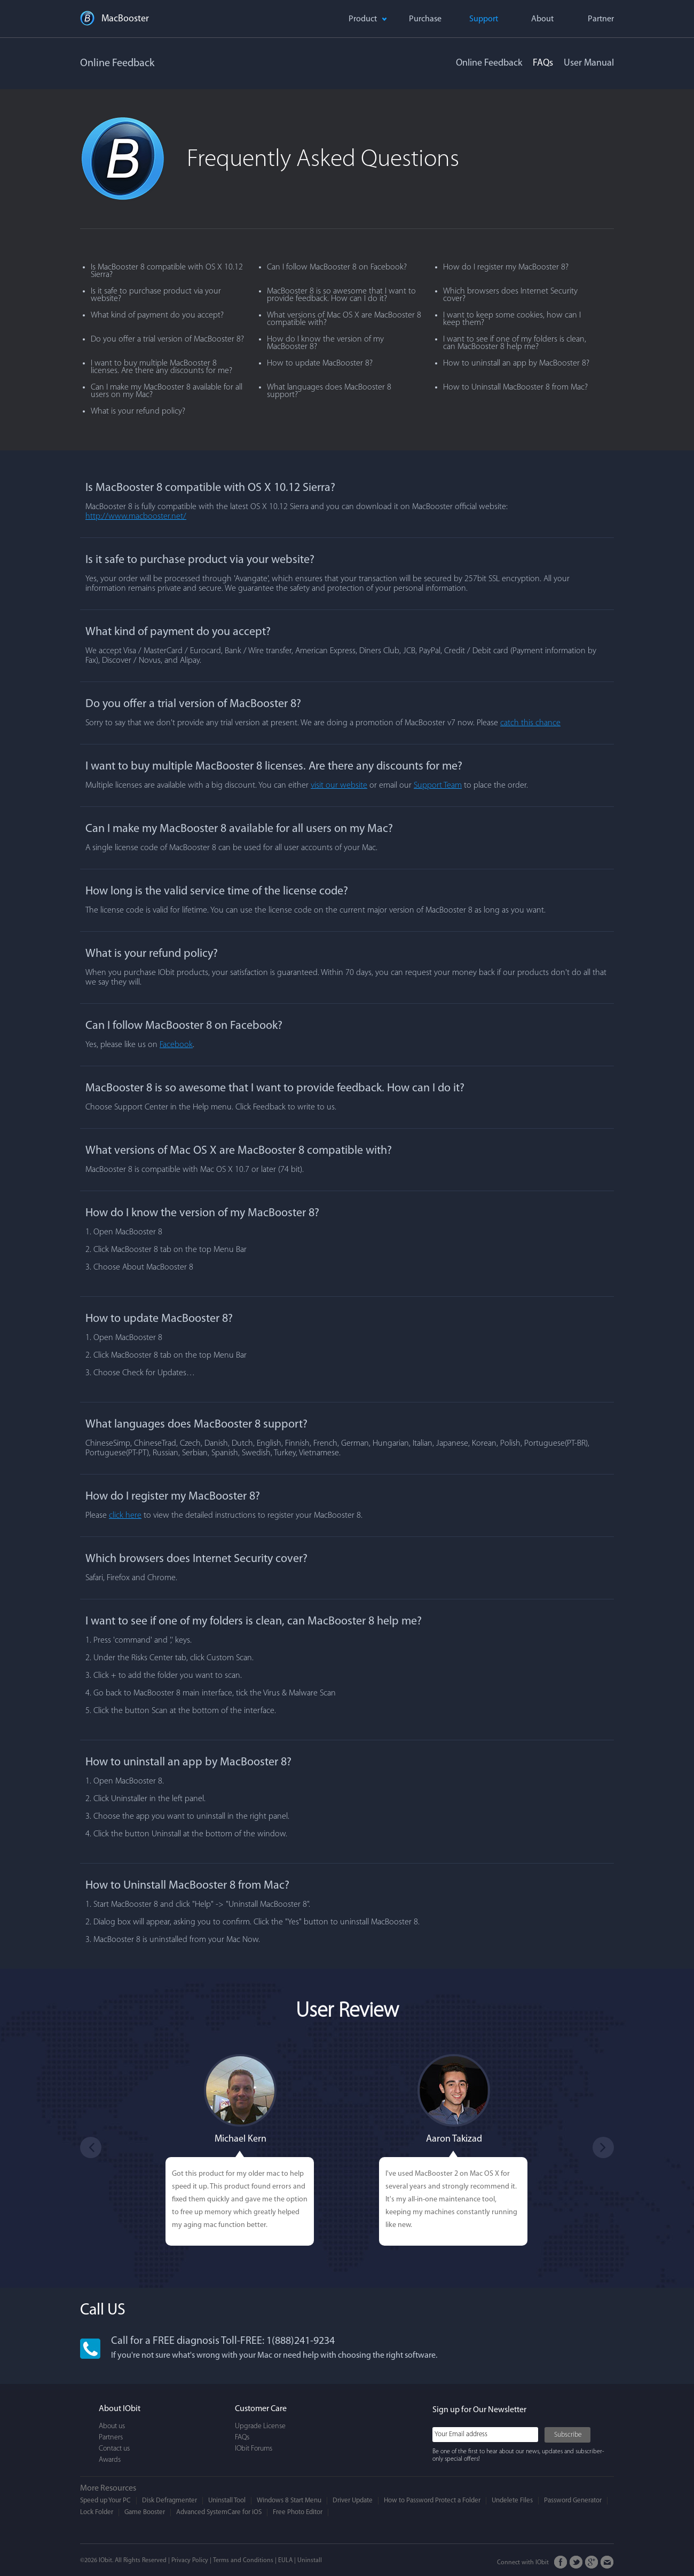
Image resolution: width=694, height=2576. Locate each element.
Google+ (591, 2562)
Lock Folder (96, 2512)
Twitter (576, 2562)
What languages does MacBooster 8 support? (329, 391)
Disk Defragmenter (169, 2500)
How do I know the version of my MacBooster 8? (325, 343)
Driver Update (353, 2500)
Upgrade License (260, 2426)
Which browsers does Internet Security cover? (510, 295)
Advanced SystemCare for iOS (219, 2512)
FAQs (543, 63)
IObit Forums (253, 2449)
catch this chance (530, 723)
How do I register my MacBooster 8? (506, 267)
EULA (285, 2560)
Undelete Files (512, 2500)
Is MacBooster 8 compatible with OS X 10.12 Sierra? (167, 271)
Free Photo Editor (297, 2512)
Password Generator (573, 2500)
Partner (601, 19)
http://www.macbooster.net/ (135, 516)
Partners (111, 2438)
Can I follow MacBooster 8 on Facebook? (337, 267)
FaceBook (560, 2562)
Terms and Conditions (243, 2560)
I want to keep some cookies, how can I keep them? (512, 319)
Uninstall (309, 2560)
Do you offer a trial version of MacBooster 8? (167, 339)
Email (607, 2562)
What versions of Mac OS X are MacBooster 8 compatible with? (344, 319)
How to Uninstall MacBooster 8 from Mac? (515, 387)
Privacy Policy (189, 2560)
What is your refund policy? (138, 411)
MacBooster (125, 19)
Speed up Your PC (105, 2500)
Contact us (114, 2449)
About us (112, 2426)
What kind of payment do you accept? (157, 315)
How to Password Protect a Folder (432, 2500)
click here (125, 1515)
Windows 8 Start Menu (289, 2500)
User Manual (589, 63)
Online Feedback (489, 63)
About (542, 19)
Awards (110, 2460)
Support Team (438, 785)
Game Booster (144, 2512)
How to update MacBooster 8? (320, 363)
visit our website (339, 785)
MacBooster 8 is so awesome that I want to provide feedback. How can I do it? (341, 295)
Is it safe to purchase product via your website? (156, 295)
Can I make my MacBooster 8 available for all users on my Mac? (166, 391)
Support (483, 19)
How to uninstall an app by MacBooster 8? (516, 363)
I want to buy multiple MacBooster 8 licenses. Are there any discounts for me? (161, 367)
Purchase (425, 19)
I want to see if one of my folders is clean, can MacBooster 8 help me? (514, 343)
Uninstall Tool (227, 2500)
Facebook (176, 1045)
